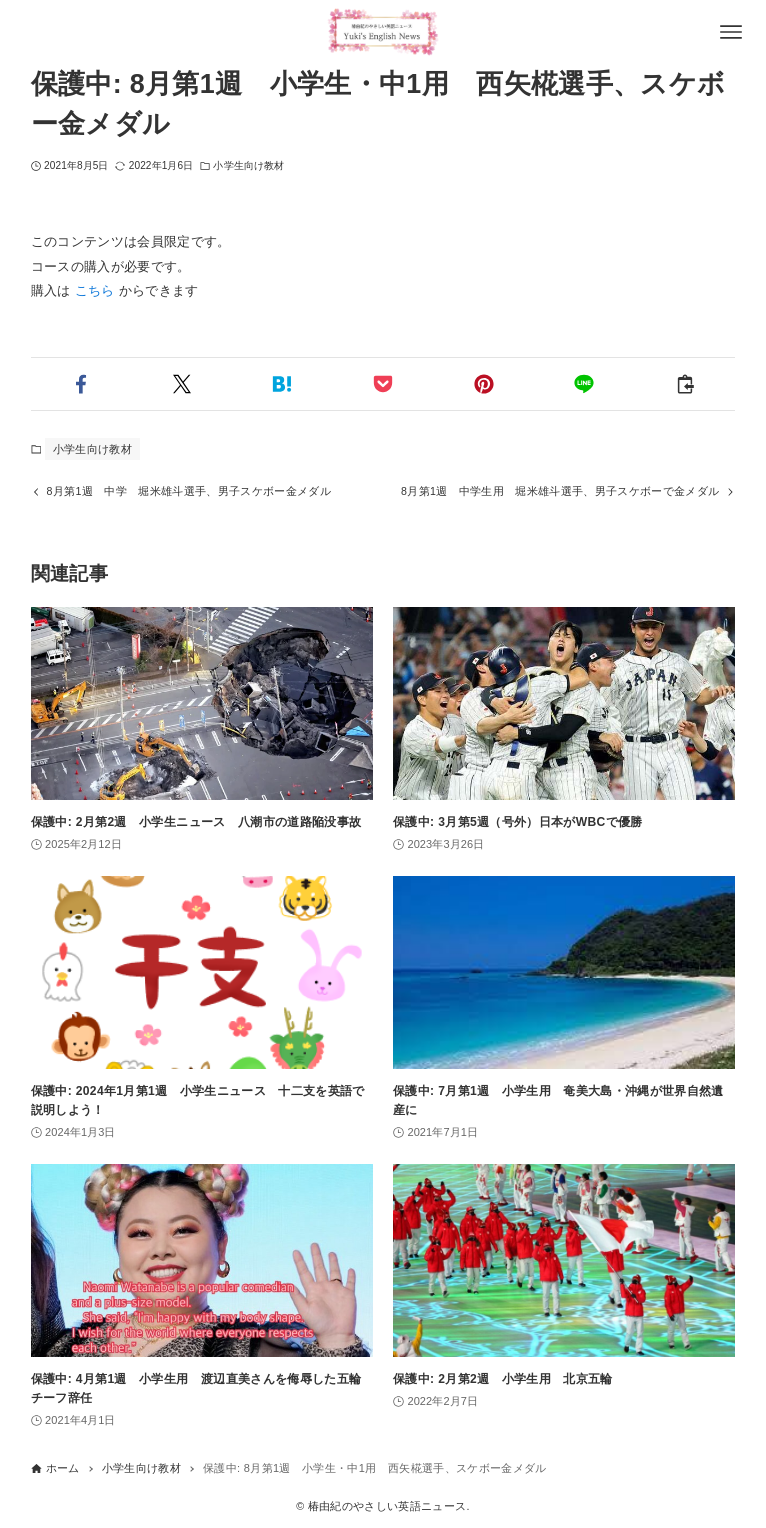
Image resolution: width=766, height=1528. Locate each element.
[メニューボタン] (731, 32)
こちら (95, 290)
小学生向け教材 (248, 165)
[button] (81, 384)
